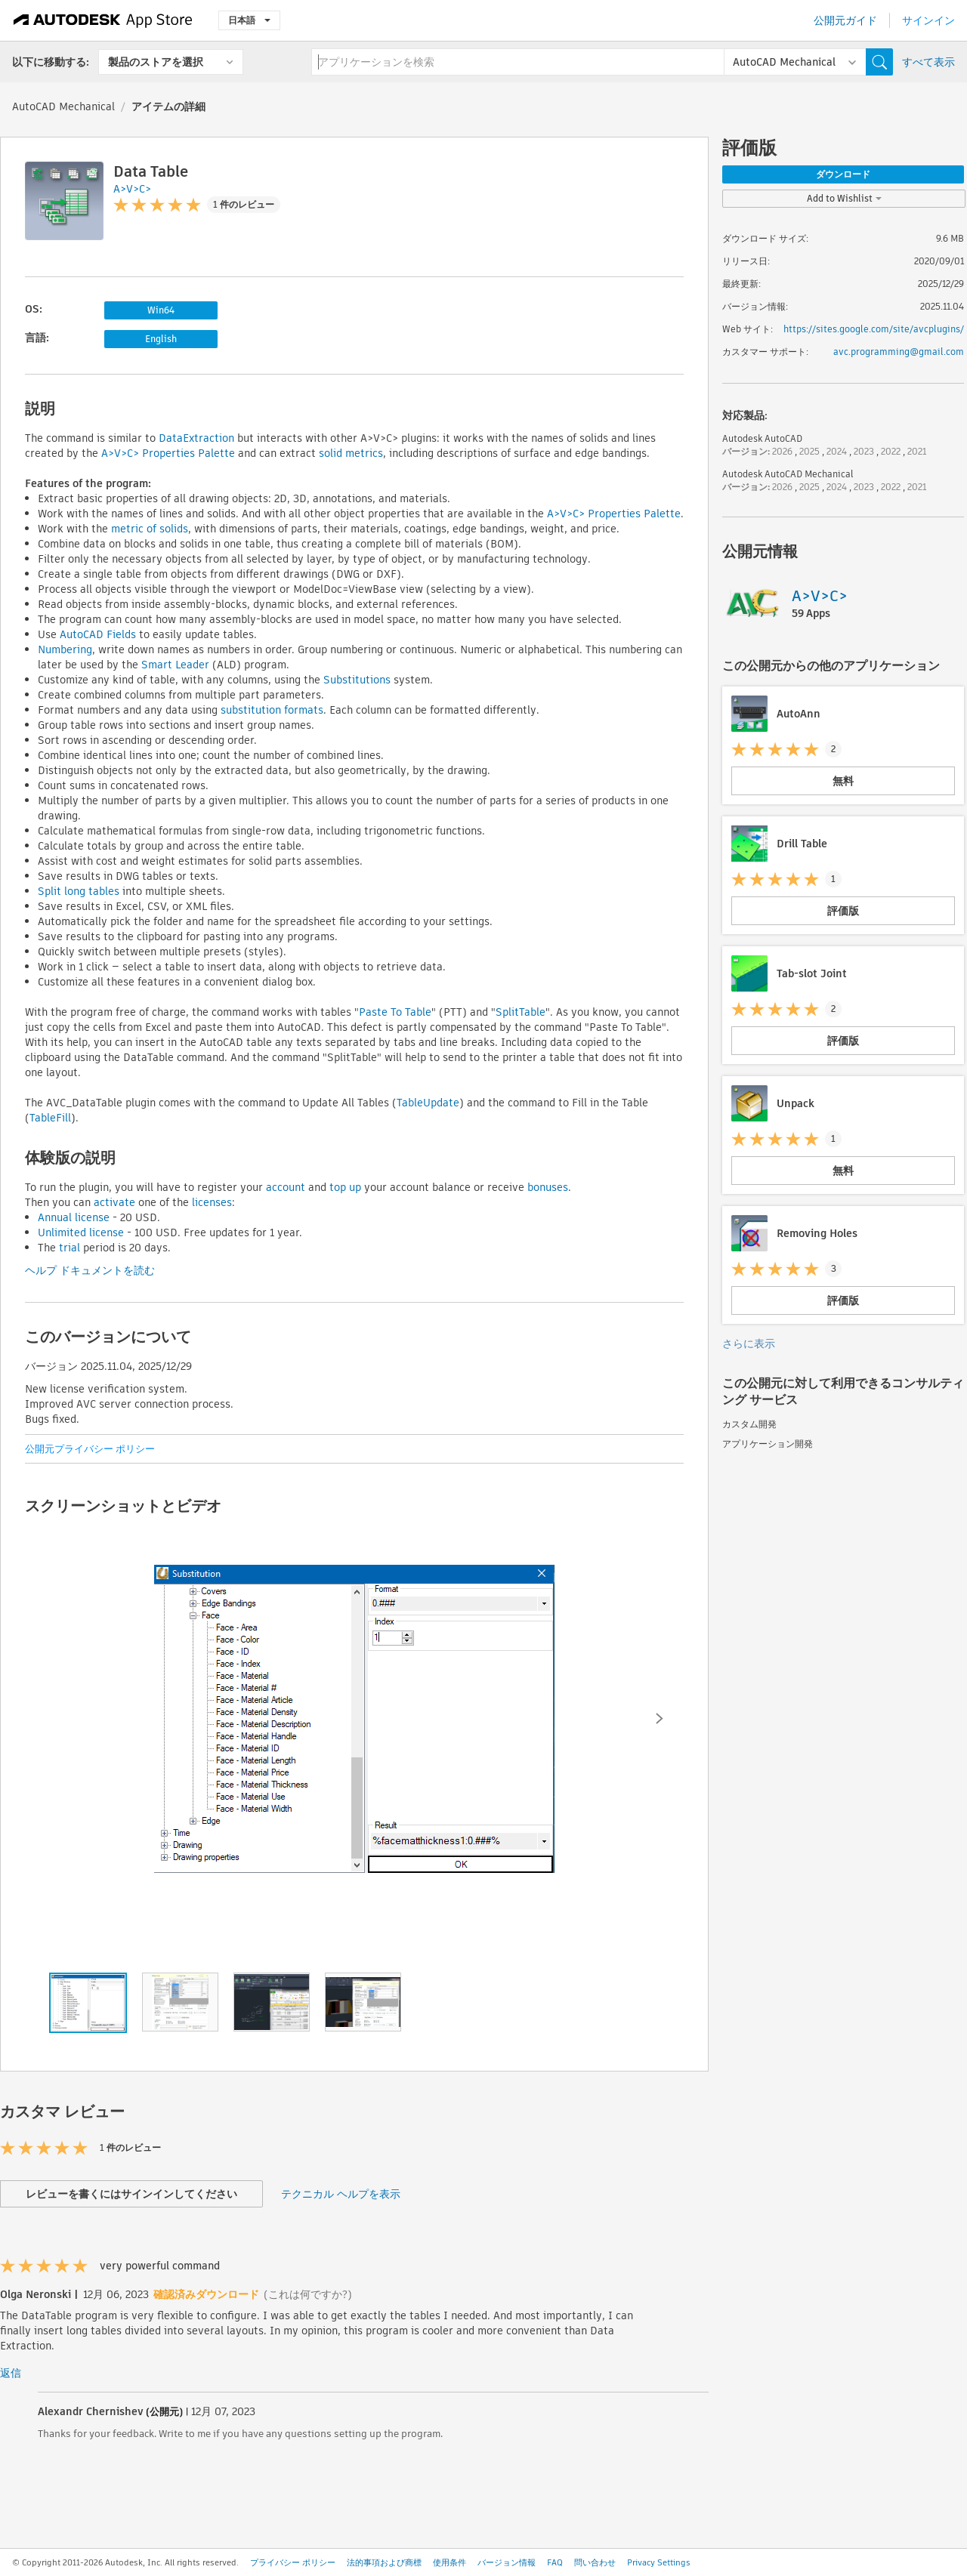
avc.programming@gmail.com (898, 351)
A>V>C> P (125, 453)
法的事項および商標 (384, 2562)
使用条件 (449, 2562)
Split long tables (78, 891)
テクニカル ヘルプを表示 (340, 2193)
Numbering (65, 649)
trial (69, 1247)
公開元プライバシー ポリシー (90, 1449)
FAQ (555, 2562)
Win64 (161, 310)
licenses (212, 1202)
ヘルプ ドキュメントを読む (90, 1270)
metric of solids (148, 528)
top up (345, 1187)
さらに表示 (748, 1343)
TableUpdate (428, 1102)
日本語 (249, 20)
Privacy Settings (658, 2562)
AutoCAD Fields (96, 634)
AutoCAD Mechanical (63, 106)
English (161, 338)
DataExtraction (196, 438)
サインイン (928, 20)
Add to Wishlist (844, 198)
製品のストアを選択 (155, 61)
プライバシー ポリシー (292, 2562)
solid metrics (349, 453)
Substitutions (355, 679)
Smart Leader (173, 664)
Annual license (74, 1217)
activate (114, 1202)
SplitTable (520, 1012)
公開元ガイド (845, 20)
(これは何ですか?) (308, 2294)
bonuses (547, 1187)
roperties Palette (192, 453)
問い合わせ (595, 2562)
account (285, 1187)
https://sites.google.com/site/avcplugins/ (873, 328)
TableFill (50, 1117)
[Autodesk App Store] (103, 20)
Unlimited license (81, 1232)
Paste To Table (395, 1012)
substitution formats (270, 709)
